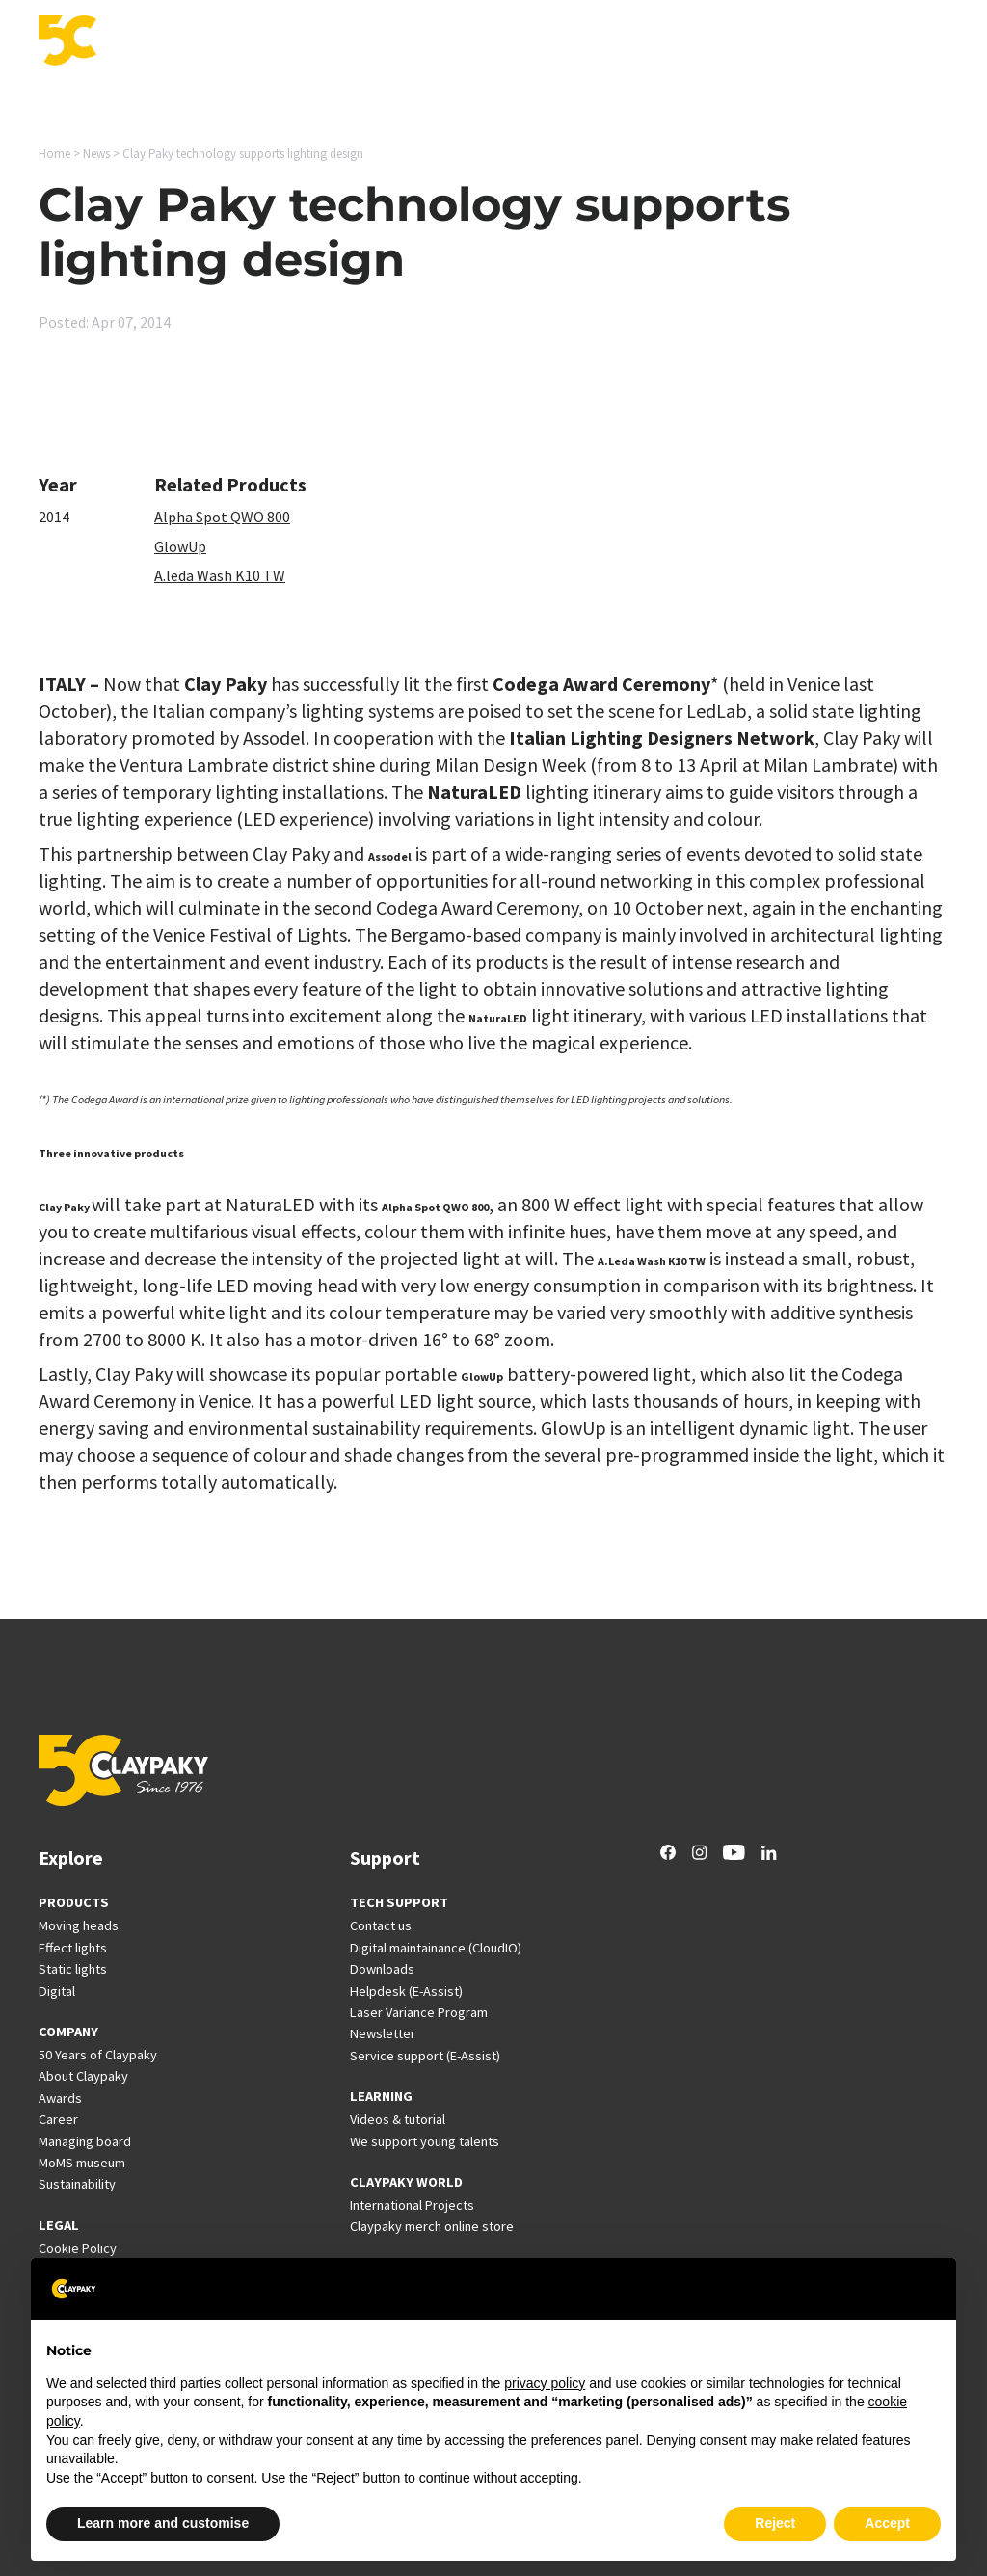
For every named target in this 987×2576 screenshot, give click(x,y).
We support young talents (424, 2141)
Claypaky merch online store (432, 2226)
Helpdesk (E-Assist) (406, 1991)
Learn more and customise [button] (163, 2523)
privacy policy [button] (544, 2383)
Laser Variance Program (419, 2012)
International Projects (565, 42)
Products (187, 42)
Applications (282, 42)
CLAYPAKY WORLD (406, 2182)
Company (847, 42)
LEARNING (381, 2096)
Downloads (382, 1969)
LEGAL (59, 2225)
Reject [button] (775, 2523)
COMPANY (68, 2031)
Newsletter (382, 2033)
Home (54, 154)
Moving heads (79, 1925)
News (709, 42)
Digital (57, 1991)
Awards (60, 2098)
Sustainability (77, 2183)
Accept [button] (887, 2523)
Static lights (73, 1969)
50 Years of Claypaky (98, 2054)
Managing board (85, 2141)
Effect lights (73, 1947)
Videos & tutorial (397, 2119)
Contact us (381, 1925)
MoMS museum (82, 2162)
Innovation (383, 42)
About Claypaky (83, 2076)
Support (470, 42)
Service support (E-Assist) (425, 2055)
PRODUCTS (74, 1902)
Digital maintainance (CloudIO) (435, 1947)
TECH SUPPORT (399, 1902)
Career (771, 42)
